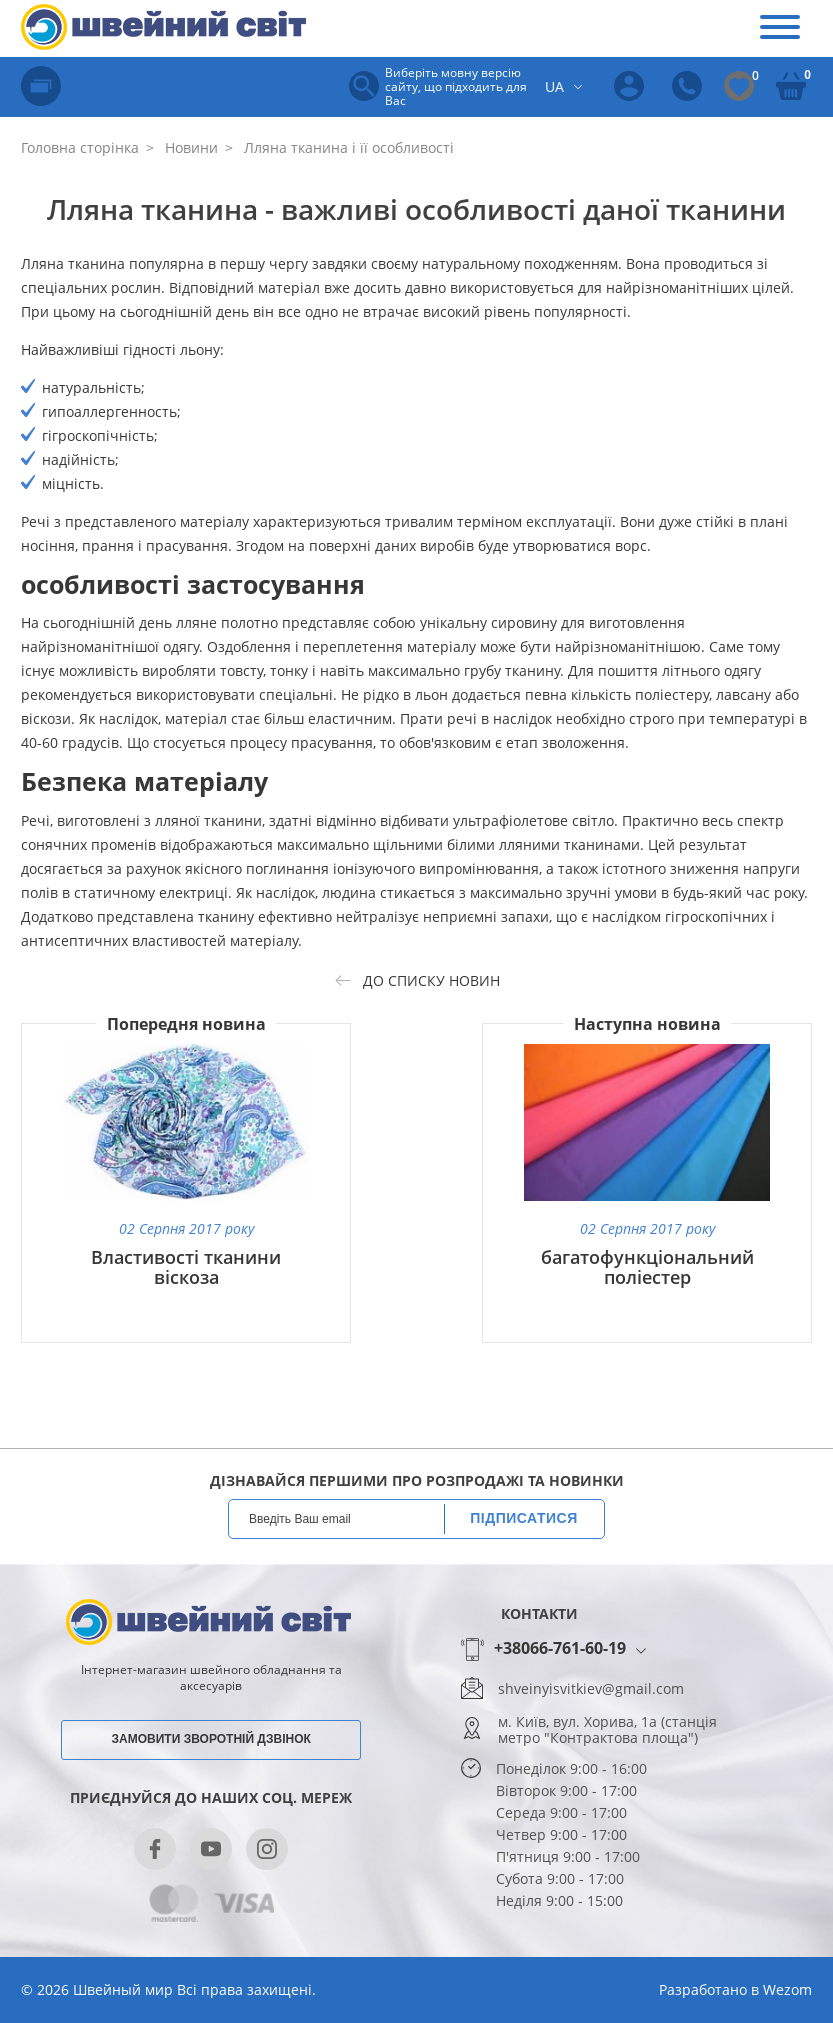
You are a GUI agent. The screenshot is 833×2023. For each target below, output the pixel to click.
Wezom (787, 1989)
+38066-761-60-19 (560, 1649)
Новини (189, 147)
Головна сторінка (80, 147)
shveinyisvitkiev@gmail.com (591, 1689)
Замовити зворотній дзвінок (211, 1739)
